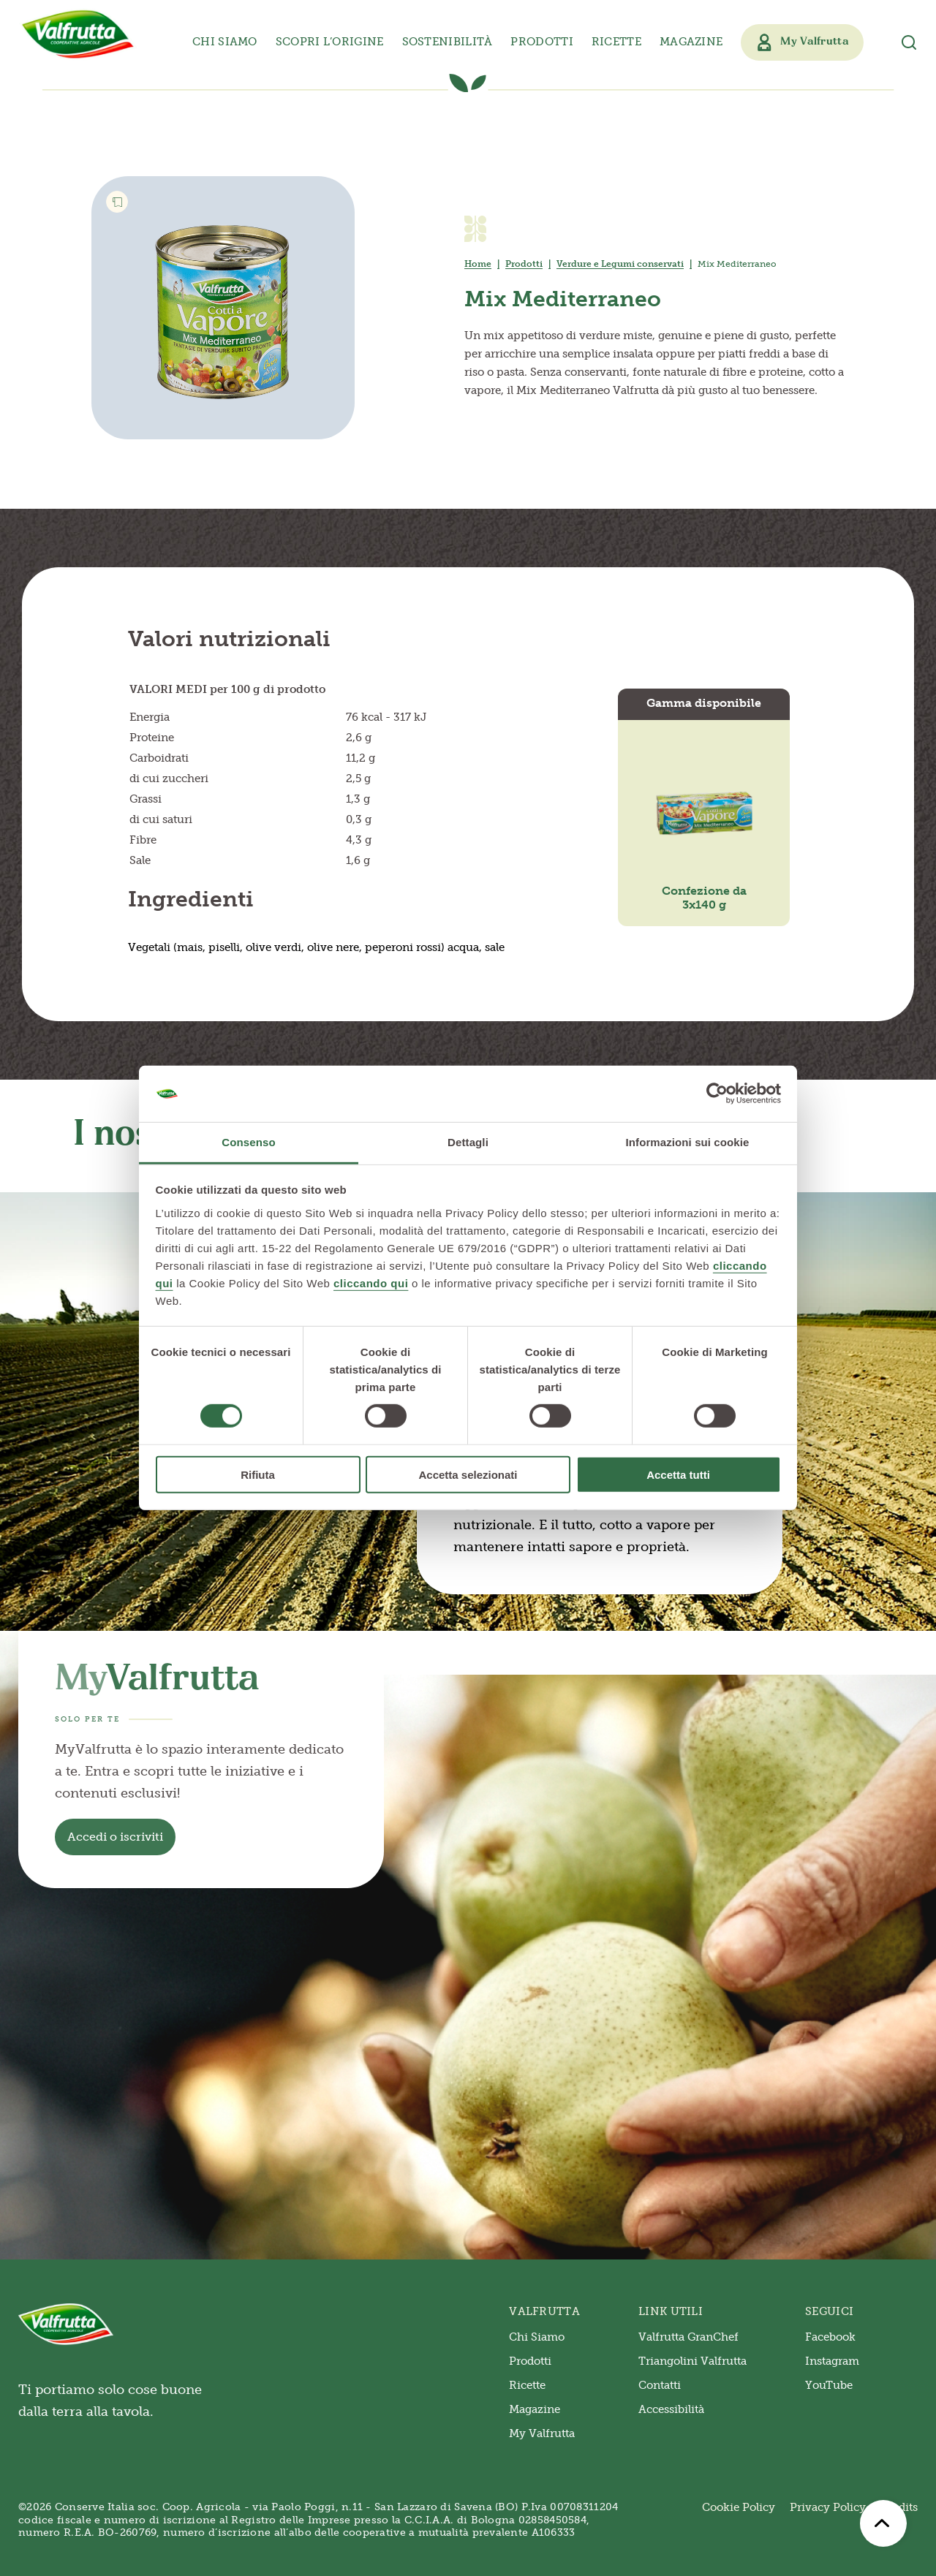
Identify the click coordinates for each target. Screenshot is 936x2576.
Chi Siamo (537, 2337)
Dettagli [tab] (468, 1142)
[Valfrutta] (78, 34)
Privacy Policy (828, 2507)
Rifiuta (258, 1474)
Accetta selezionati (467, 1474)
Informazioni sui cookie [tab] (688, 1142)
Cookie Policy (738, 2507)
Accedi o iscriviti (115, 1837)
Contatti (659, 2385)
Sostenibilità (447, 41)
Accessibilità (671, 2409)
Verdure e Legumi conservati (620, 264)
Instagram (832, 2361)
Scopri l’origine (330, 41)
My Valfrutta (542, 2433)
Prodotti (524, 264)
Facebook (830, 2337)
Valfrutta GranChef (688, 2337)
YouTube (829, 2385)
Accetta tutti (678, 1474)
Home (477, 264)
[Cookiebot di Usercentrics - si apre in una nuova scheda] (717, 1094)
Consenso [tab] (248, 1142)
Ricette (616, 41)
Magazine (691, 41)
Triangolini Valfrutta (692, 2361)
